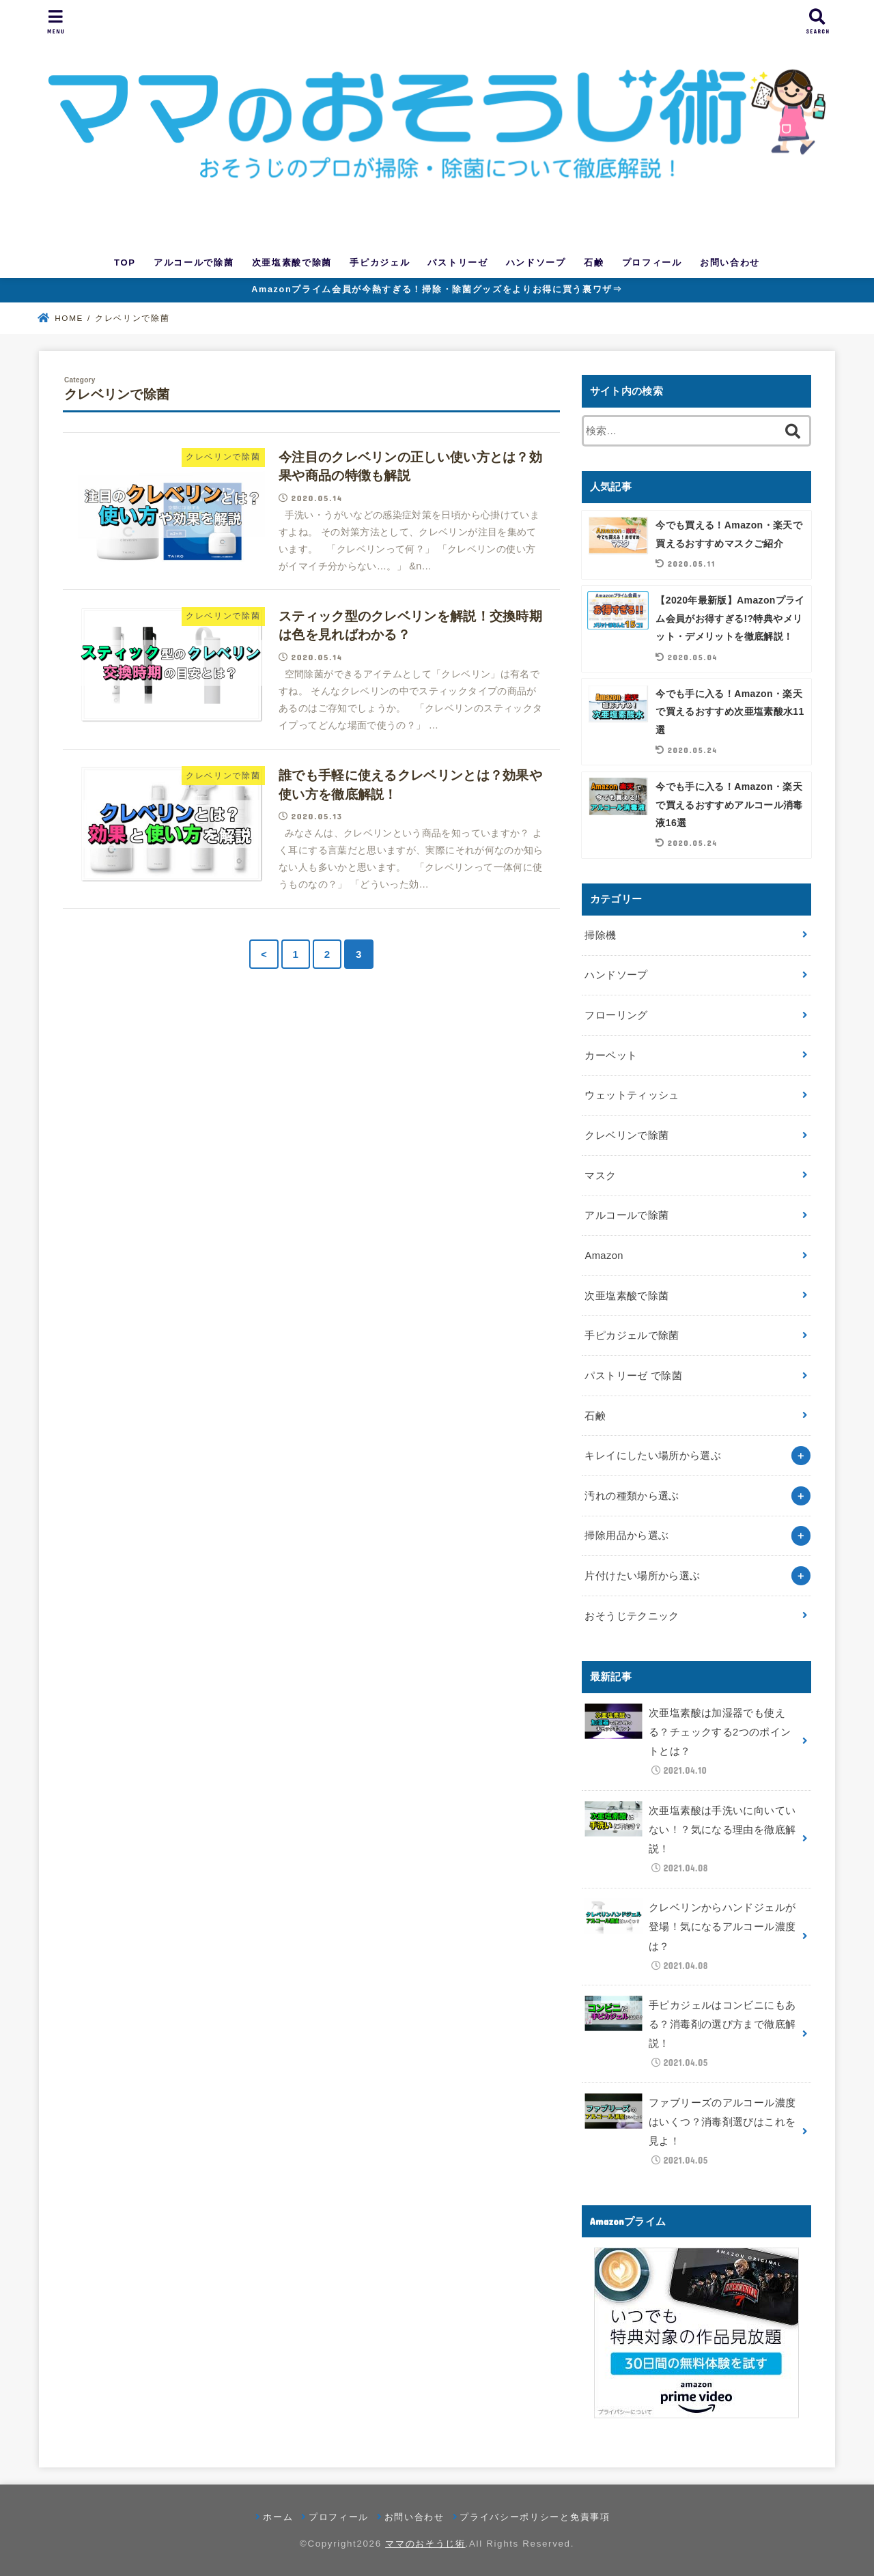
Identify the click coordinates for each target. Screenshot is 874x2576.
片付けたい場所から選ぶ (642, 1575)
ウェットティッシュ (631, 1095)
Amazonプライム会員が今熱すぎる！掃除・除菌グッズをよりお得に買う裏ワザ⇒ (437, 289)
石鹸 (594, 262)
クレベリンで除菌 (626, 1135)
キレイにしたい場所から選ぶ (652, 1455)
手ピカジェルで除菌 (631, 1335)
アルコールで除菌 (194, 262)
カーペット (610, 1055)
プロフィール (652, 262)
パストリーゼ (457, 262)
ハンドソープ (536, 262)
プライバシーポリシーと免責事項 (535, 2517)
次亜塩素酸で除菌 (292, 262)
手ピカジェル (380, 262)
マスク (600, 1175)
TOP (125, 262)
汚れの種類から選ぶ (631, 1495)
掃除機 (600, 935)
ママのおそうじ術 (425, 2543)
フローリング (615, 1015)
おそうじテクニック (631, 1616)
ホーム (278, 2517)
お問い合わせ (730, 262)
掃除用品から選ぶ (626, 1535)
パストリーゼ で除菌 (633, 1375)
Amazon (603, 1255)
